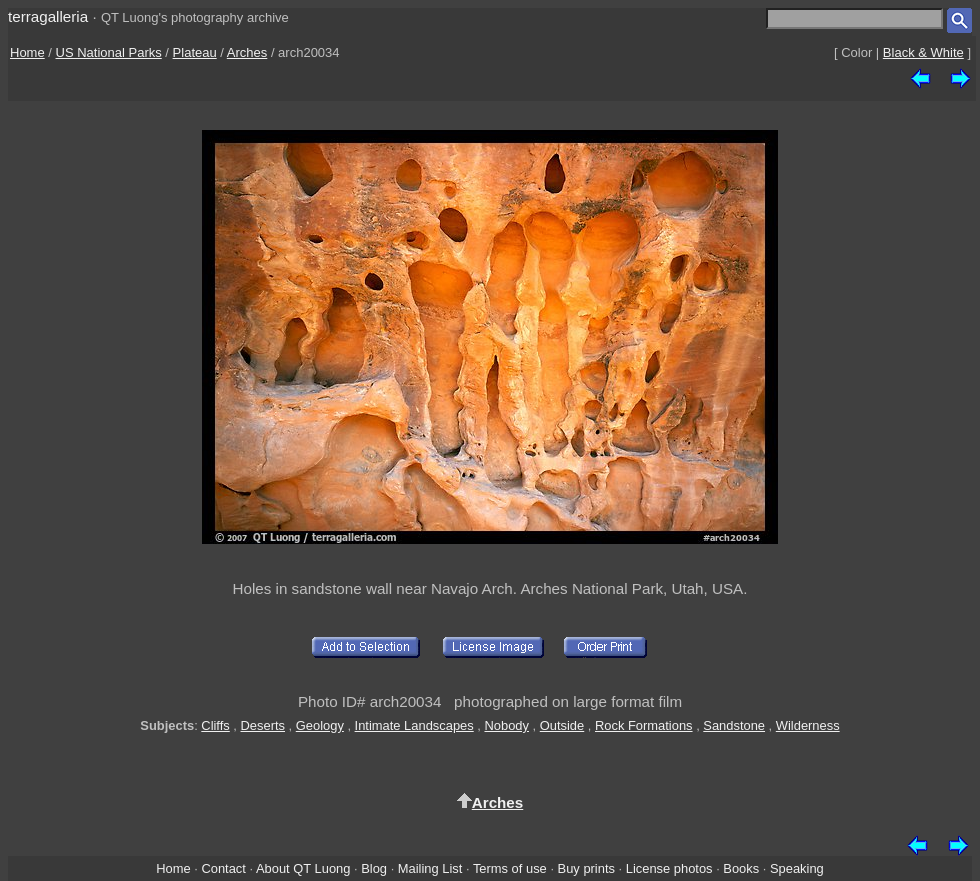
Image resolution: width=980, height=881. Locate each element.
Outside (562, 725)
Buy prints (586, 868)
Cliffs (215, 725)
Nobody (506, 725)
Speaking (797, 868)
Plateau (195, 52)
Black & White (923, 52)
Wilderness (808, 725)
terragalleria (48, 16)
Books (741, 868)
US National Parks (109, 52)
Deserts (263, 725)
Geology (320, 725)
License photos (669, 868)
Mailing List (430, 868)
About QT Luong (303, 868)
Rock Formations (644, 725)
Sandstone (734, 725)
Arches (247, 52)
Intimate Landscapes (414, 725)
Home (27, 52)
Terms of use (510, 868)
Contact (223, 868)
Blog (374, 868)
